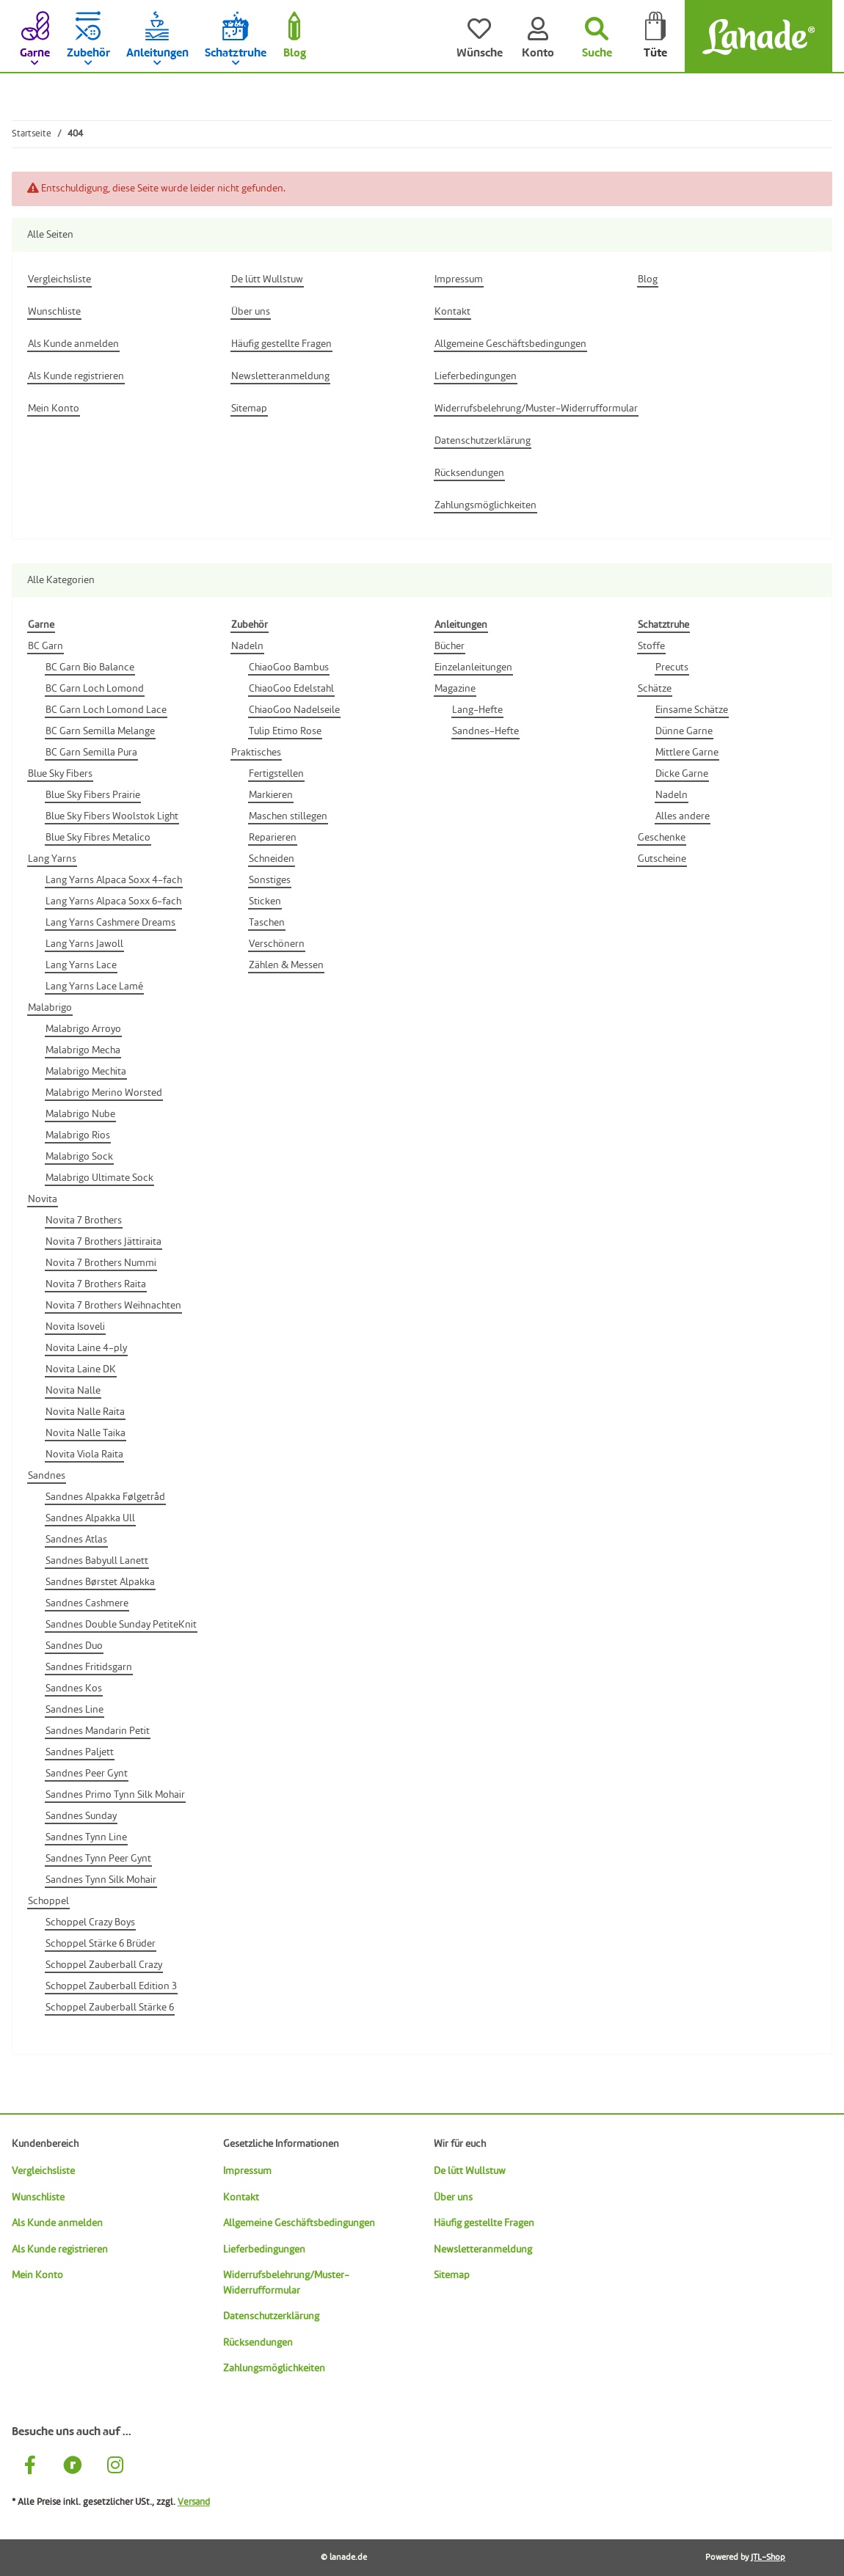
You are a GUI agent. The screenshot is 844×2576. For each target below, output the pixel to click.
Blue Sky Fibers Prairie (93, 795)
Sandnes (46, 1476)
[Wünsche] (479, 36)
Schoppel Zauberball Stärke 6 (110, 2007)
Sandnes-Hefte (485, 731)
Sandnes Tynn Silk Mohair (101, 1880)
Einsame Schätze (691, 710)
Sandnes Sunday (81, 1816)
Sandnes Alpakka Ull (90, 1518)
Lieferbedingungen (264, 2249)
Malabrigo (50, 1008)
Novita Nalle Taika (85, 1433)
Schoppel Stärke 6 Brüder (101, 1944)
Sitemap (452, 2275)
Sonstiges (270, 880)
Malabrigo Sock (79, 1157)
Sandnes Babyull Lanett (97, 1561)
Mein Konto (37, 2275)
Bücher (449, 646)
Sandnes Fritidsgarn (89, 1667)
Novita (42, 1199)
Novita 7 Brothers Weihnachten (113, 1305)
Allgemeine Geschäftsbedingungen (299, 2223)
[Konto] (538, 36)
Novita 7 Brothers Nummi (101, 1263)
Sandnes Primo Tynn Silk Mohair (115, 1795)
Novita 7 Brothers (84, 1220)
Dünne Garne (684, 731)
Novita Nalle (73, 1391)
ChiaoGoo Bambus (289, 667)
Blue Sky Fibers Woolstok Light (112, 816)
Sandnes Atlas (76, 1539)
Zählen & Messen (286, 965)
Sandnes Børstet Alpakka (100, 1582)
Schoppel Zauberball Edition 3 (111, 1986)
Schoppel (48, 1901)
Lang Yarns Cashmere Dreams (110, 923)
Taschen (267, 923)
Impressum (247, 2171)
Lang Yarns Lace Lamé (94, 986)
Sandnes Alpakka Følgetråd (105, 1497)
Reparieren (273, 838)
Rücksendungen (258, 2343)
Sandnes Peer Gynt (87, 1773)
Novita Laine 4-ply (86, 1348)
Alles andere (682, 816)
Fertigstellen (276, 774)
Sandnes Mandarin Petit (98, 1731)
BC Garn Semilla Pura (91, 752)
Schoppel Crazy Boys (90, 1922)
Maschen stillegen (288, 816)
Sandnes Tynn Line (86, 1837)
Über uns (453, 2197)
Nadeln (247, 646)
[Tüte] (655, 36)
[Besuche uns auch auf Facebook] (30, 2467)
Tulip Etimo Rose (285, 731)
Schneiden (271, 859)
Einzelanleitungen (473, 667)
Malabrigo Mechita (86, 1071)
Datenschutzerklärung (271, 2316)
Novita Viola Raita (84, 1454)
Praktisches (256, 752)
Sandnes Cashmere (87, 1603)
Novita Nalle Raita (85, 1412)
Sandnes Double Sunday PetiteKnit (121, 1625)
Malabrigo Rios (78, 1135)
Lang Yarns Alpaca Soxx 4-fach (114, 880)
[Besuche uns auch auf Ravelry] (72, 2467)
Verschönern (277, 944)
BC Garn (45, 646)
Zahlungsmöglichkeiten (274, 2368)
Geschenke (661, 838)
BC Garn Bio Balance (90, 667)
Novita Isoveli (75, 1327)
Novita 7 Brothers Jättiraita (103, 1242)
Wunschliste (38, 2197)
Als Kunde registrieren (60, 2249)
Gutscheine (662, 859)
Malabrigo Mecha (83, 1050)
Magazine (455, 689)
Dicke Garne (681, 774)
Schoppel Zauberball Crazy (104, 1965)
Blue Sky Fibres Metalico (98, 838)
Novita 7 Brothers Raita (96, 1284)
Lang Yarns (52, 859)
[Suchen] (596, 36)
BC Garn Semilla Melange (100, 731)
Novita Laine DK (81, 1369)
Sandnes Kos (74, 1688)
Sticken (265, 901)
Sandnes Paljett (80, 1752)
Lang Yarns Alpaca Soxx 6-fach (113, 901)
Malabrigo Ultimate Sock (99, 1178)
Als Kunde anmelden (57, 2223)
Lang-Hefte (477, 710)
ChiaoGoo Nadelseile (294, 710)
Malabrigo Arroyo (83, 1029)
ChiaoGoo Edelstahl (291, 689)
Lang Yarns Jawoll (84, 944)
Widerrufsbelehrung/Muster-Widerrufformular (286, 2283)
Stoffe (651, 646)
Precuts (671, 667)
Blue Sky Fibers (60, 774)
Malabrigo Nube (80, 1114)
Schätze (655, 689)
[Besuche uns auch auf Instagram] (115, 2467)
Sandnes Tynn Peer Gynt (98, 1859)
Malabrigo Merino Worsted (104, 1093)
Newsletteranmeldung (483, 2249)
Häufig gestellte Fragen (484, 2223)
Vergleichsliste (43, 2171)
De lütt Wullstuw (470, 2171)
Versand (194, 2502)
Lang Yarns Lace (81, 965)
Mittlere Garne (687, 752)
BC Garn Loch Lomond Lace (106, 710)
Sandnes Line (74, 1710)
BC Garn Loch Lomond (95, 689)
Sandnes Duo (74, 1646)
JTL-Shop (768, 2557)
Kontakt (241, 2197)
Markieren (271, 795)
